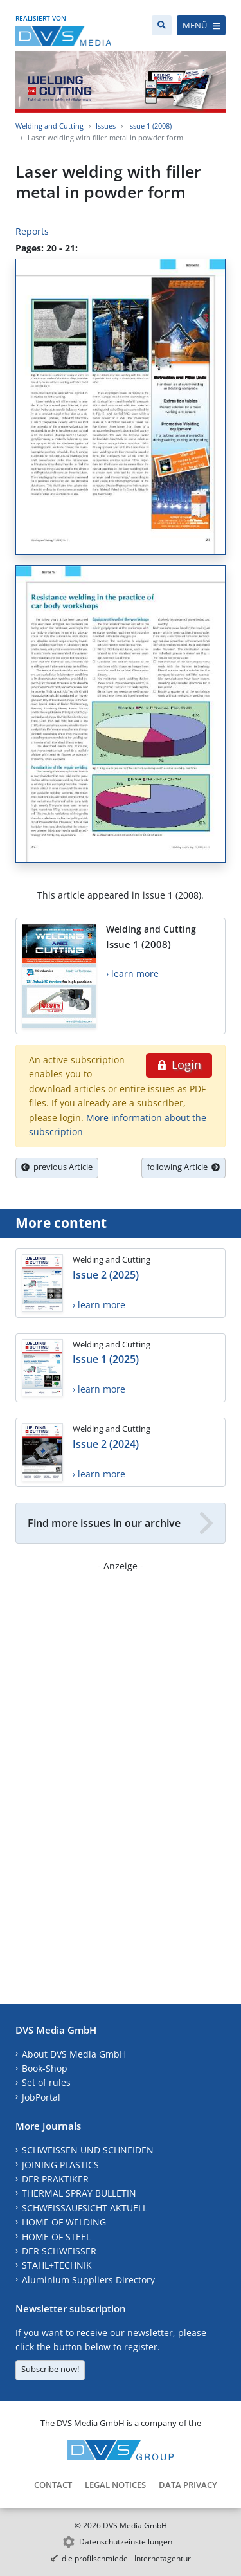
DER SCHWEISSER (59, 2251)
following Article (183, 1167)
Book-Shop (44, 2068)
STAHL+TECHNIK (57, 2265)
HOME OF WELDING (64, 2222)
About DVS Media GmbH (74, 2054)
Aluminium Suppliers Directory (88, 2280)
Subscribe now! (50, 2369)
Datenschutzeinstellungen (125, 2541)
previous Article (57, 1167)
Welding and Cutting (49, 126)
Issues (106, 126)
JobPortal (41, 2097)
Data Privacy (188, 2484)
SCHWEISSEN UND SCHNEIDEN (88, 2150)
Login (179, 1064)
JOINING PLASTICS (60, 2165)
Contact (53, 2484)
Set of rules (46, 2082)
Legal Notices (115, 2484)
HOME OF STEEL (56, 2237)
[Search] (162, 25)
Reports (32, 231)
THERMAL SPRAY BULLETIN (79, 2193)
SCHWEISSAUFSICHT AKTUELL (84, 2208)
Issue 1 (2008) (150, 126)
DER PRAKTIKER (55, 2179)
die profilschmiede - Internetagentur (126, 2558)
